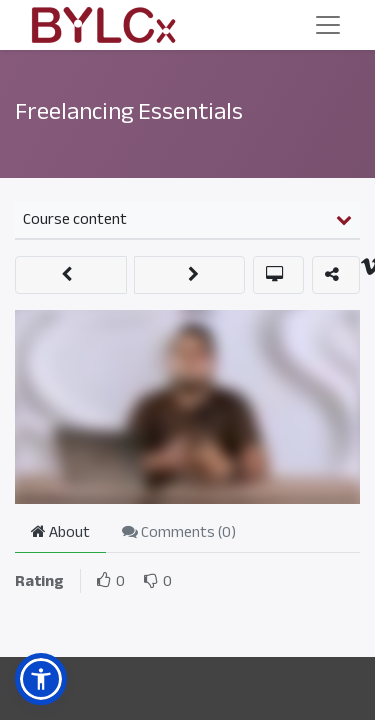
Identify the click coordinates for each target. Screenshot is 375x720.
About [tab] (60, 532)
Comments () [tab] (179, 532)
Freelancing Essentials (129, 111)
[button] (71, 275)
